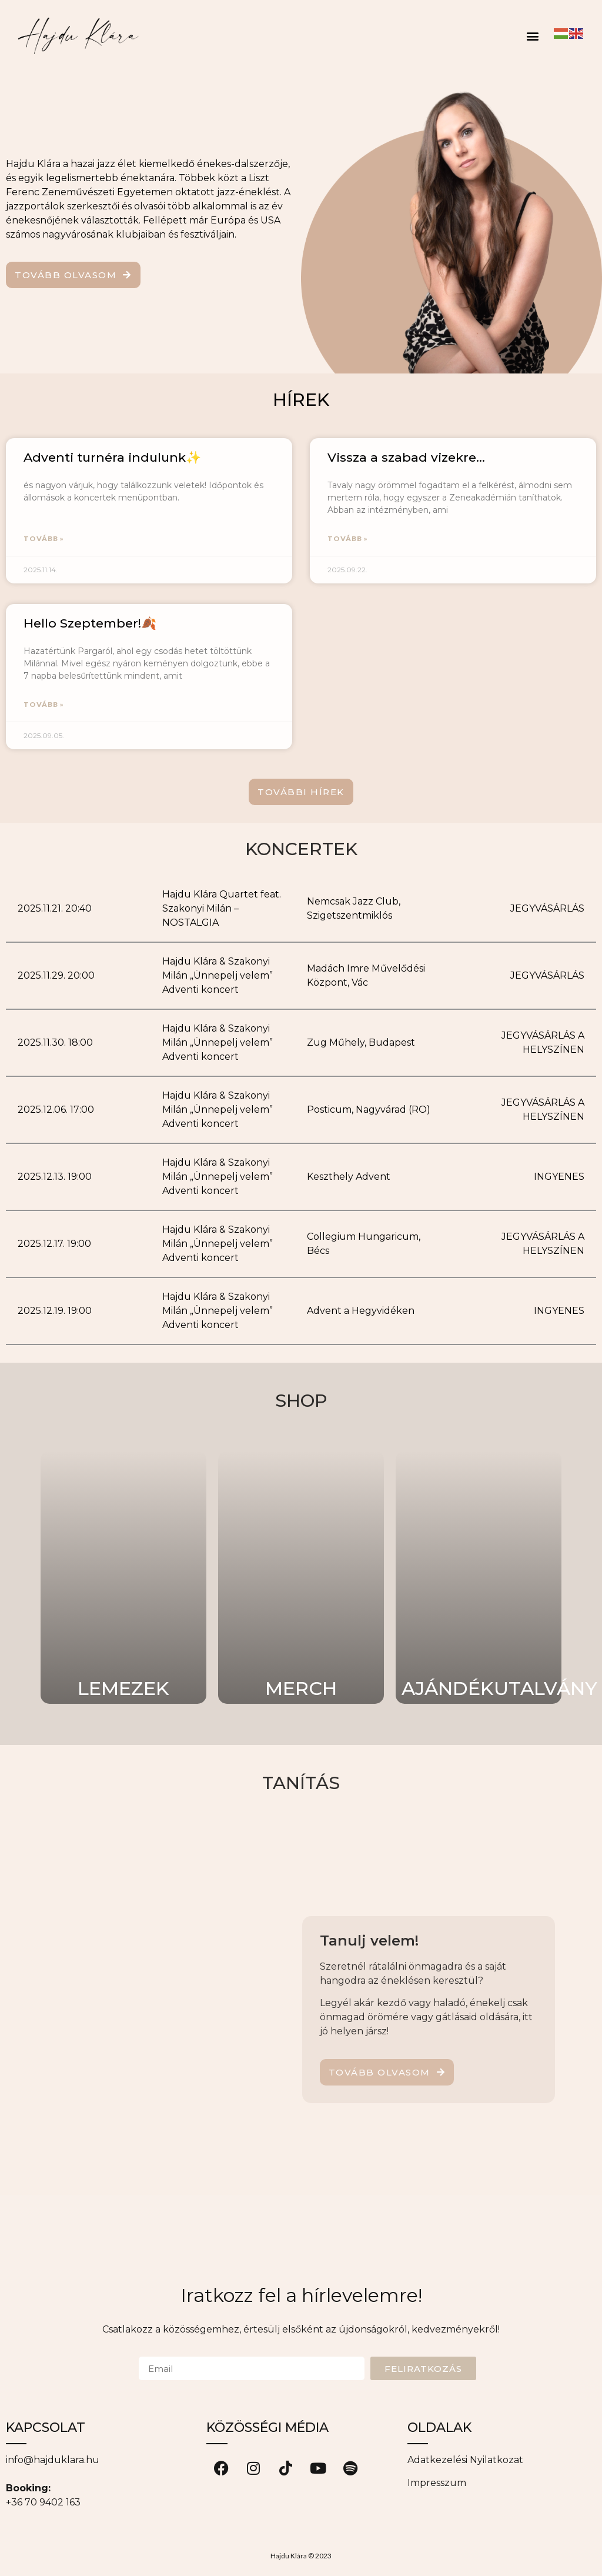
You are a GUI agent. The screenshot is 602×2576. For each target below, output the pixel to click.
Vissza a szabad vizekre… (406, 457)
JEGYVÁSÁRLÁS (547, 908)
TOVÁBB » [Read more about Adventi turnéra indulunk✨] (44, 538)
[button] (532, 35)
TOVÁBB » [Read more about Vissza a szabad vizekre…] (347, 538)
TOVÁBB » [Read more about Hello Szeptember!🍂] (44, 704)
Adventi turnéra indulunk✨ (112, 457)
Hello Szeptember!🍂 (90, 623)
